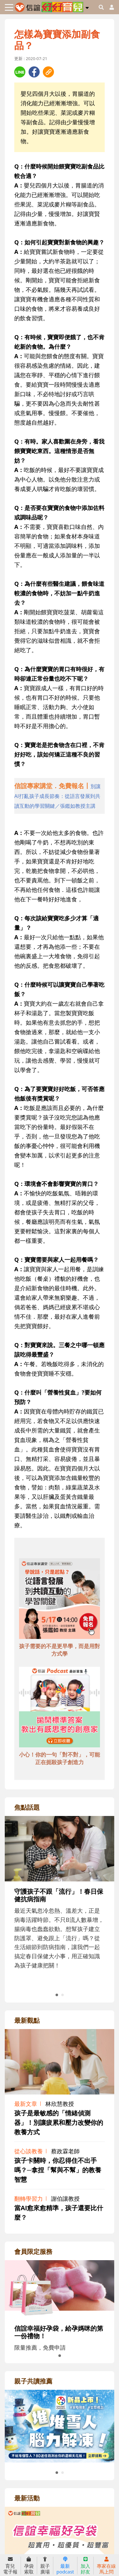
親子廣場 (45, 2565)
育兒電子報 (10, 2565)
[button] (87, 6)
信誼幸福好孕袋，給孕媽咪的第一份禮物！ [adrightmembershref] (58, 2332)
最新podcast (65, 2565)
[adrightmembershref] (59, 2288)
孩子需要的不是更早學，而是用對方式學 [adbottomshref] (59, 1649)
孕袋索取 (29, 2565)
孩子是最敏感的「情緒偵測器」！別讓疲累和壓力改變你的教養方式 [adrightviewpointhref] (58, 2122)
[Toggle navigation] (9, 7)
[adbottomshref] (59, 1599)
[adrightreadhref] (59, 2425)
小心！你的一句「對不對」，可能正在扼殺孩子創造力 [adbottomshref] (59, 1758)
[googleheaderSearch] (101, 7)
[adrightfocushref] (59, 1907)
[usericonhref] (109, 7)
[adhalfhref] (59, 796)
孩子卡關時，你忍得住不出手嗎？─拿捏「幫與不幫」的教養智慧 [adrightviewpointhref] (57, 2170)
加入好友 (85, 2565)
